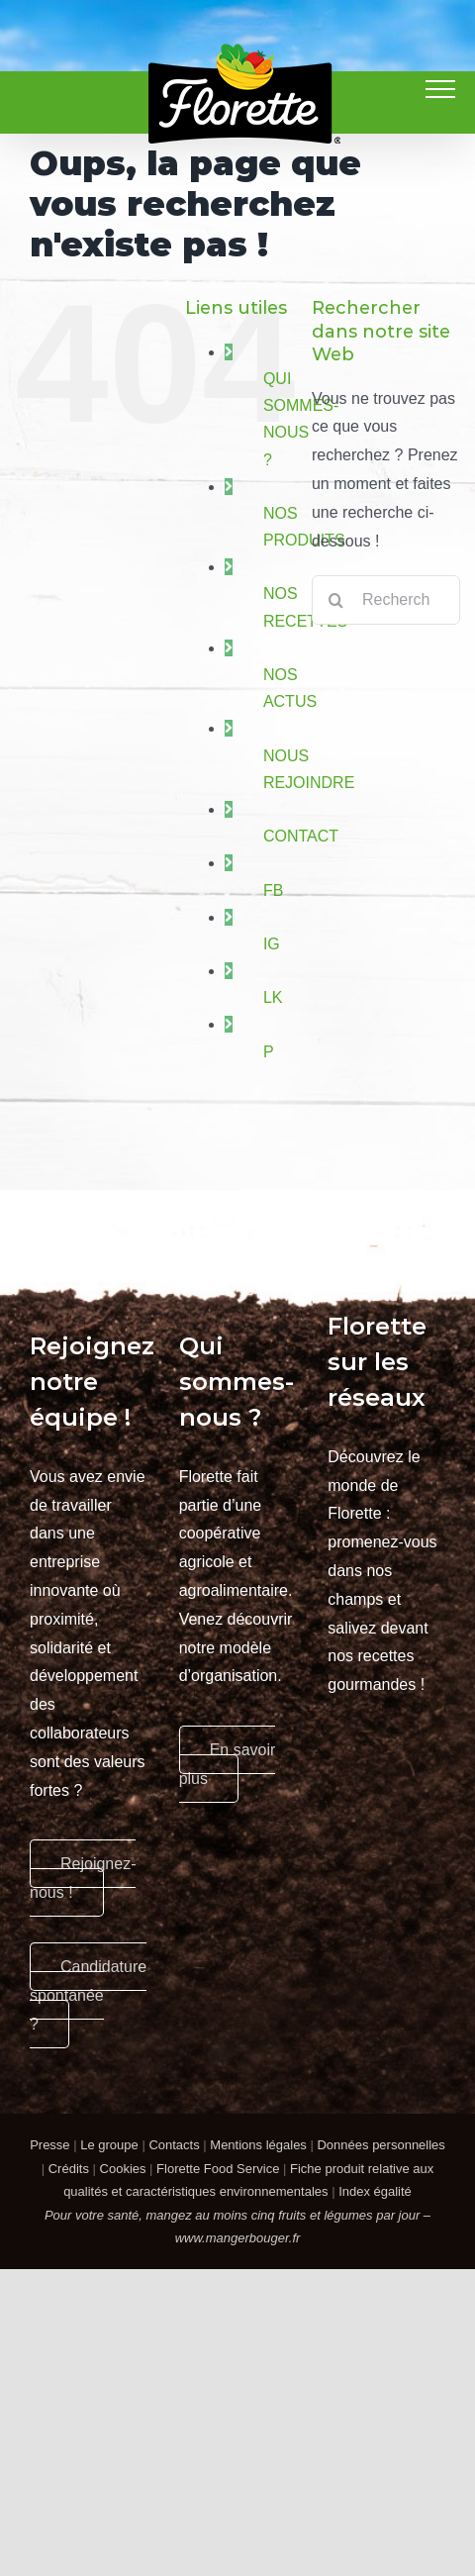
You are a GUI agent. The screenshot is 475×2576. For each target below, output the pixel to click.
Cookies (123, 2168)
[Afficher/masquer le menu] (440, 89)
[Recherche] (336, 600)
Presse (49, 2144)
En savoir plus (227, 1764)
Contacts (173, 2144)
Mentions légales (258, 2144)
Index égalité (375, 2191)
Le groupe (109, 2144)
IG (271, 944)
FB (273, 890)
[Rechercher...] (386, 600)
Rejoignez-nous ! (83, 1878)
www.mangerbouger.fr (238, 2237)
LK (273, 997)
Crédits (68, 2168)
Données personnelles (380, 2144)
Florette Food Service (217, 2168)
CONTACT (300, 836)
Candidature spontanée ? (88, 1995)
